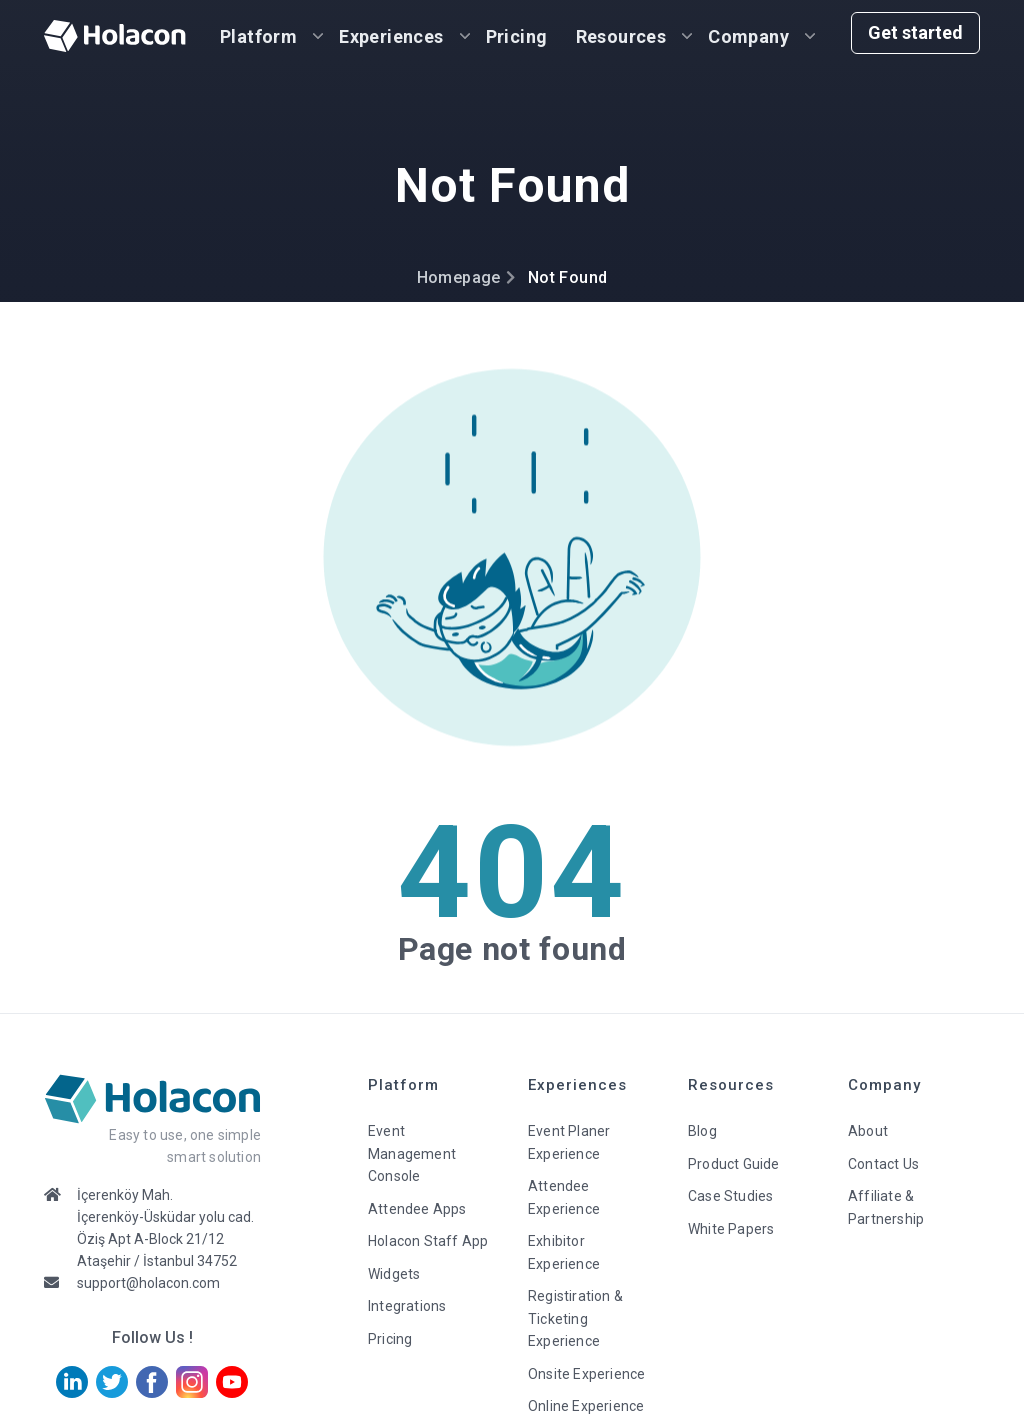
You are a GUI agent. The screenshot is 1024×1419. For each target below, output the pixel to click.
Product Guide (734, 1164)
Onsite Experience (586, 1374)
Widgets (394, 1274)
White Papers (731, 1229)
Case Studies (730, 1196)
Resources (621, 36)
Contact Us (883, 1164)
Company (748, 36)
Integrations (407, 1306)
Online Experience (586, 1406)
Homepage (459, 277)
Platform (258, 36)
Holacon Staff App (428, 1241)
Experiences (391, 36)
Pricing (517, 36)
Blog (702, 1131)
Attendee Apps (417, 1209)
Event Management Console (412, 1153)
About (868, 1131)
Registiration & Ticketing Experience (575, 1318)
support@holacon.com (148, 1283)
